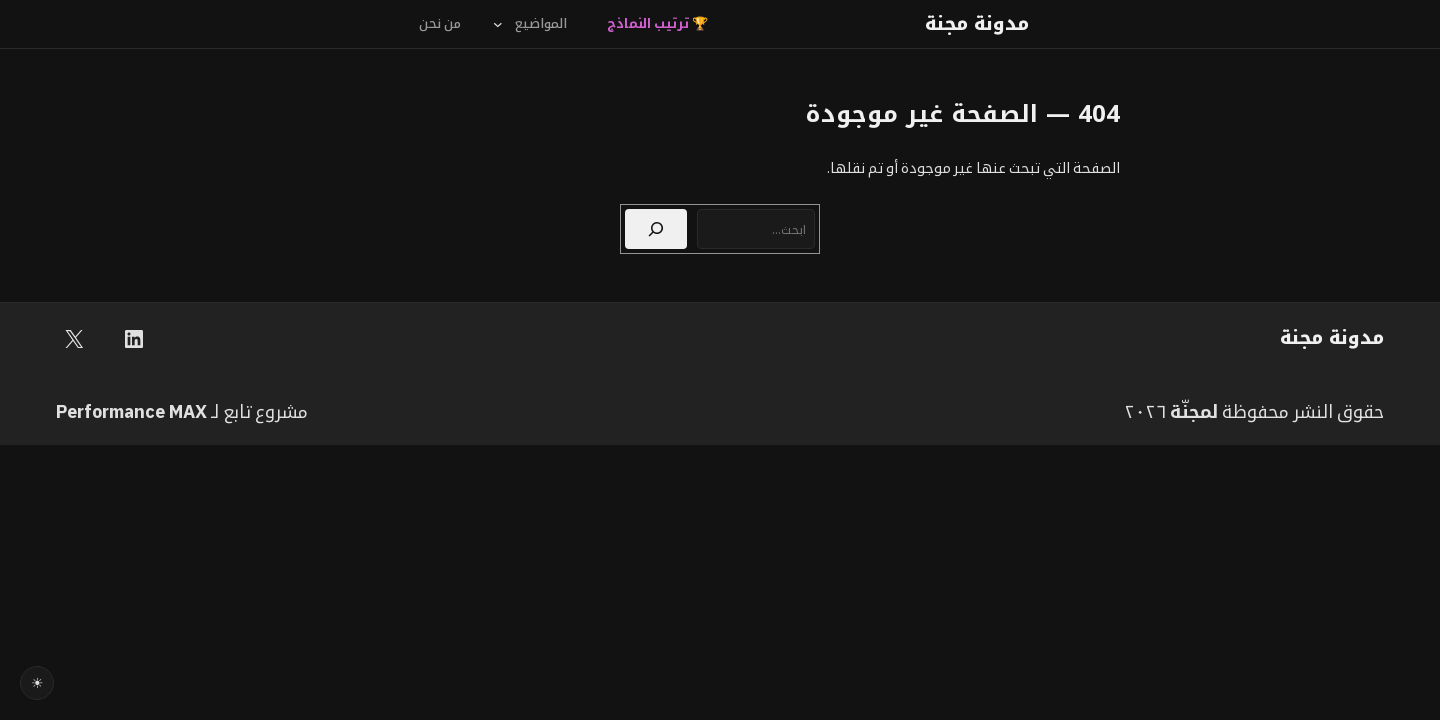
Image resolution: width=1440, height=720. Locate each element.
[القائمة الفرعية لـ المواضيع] (498, 24)
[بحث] (656, 229)
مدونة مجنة (977, 23)
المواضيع (541, 23)
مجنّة (1191, 411)
